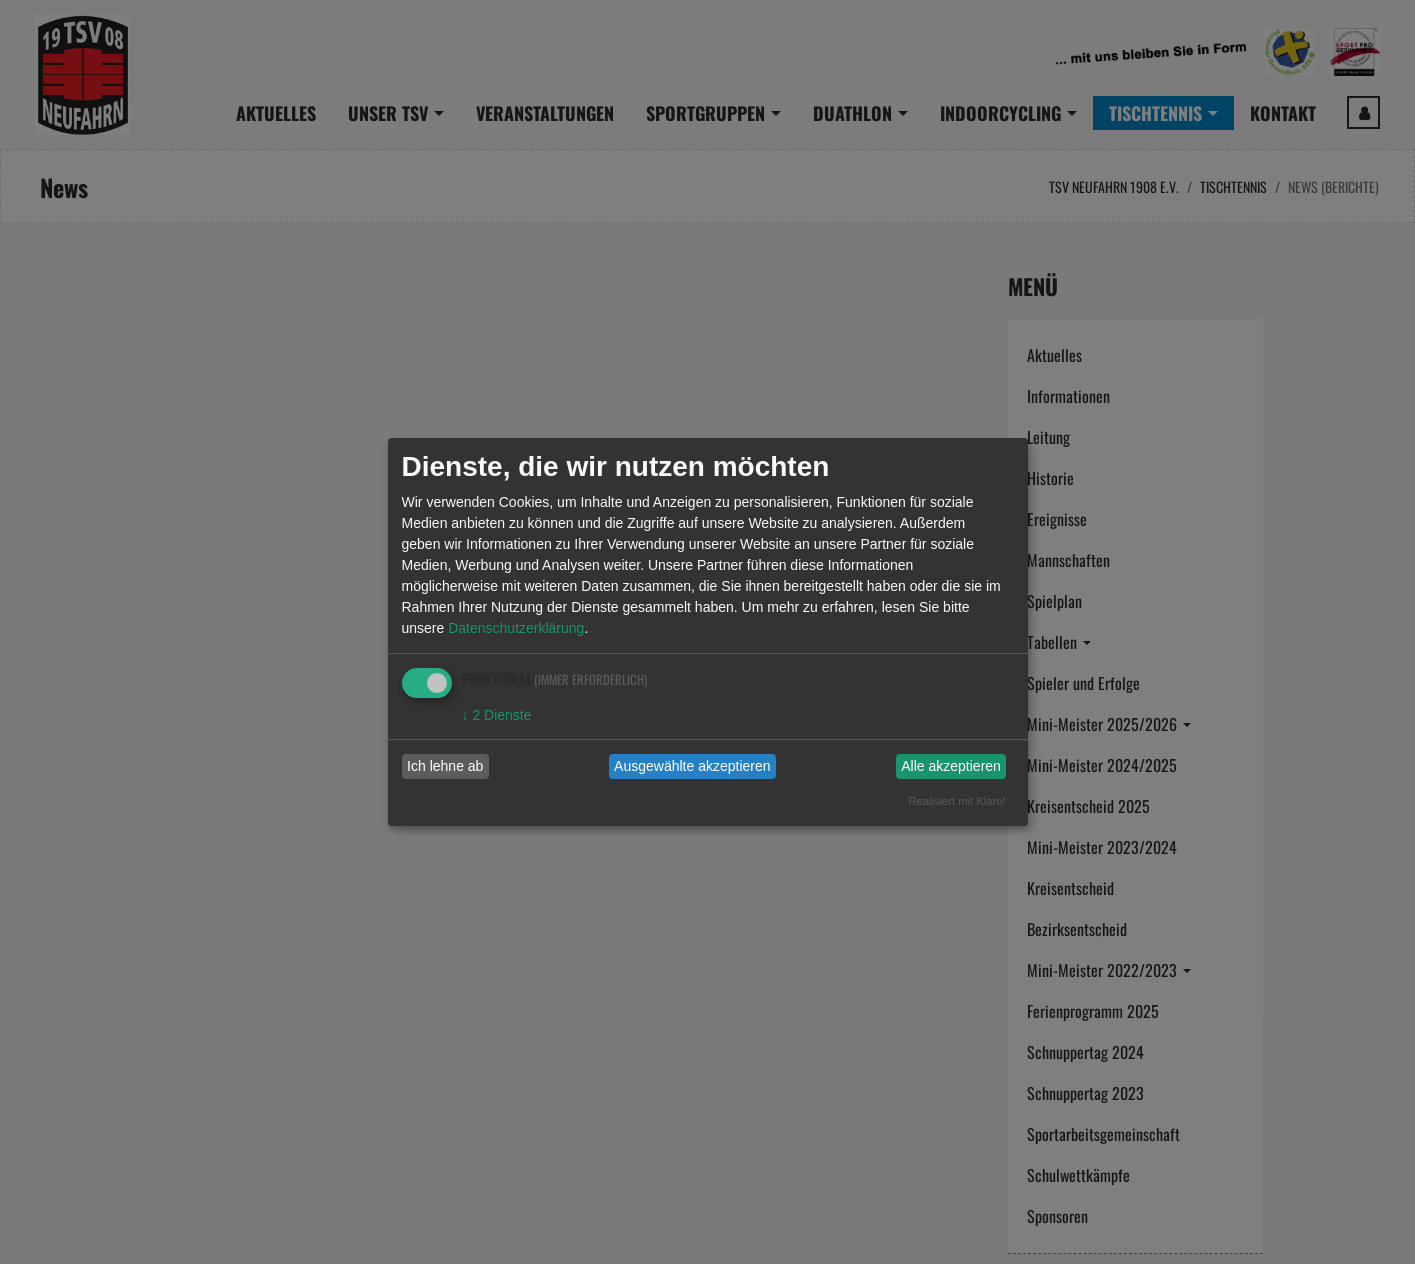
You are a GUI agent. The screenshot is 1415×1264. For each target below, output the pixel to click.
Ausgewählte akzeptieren (692, 766)
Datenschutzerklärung (516, 628)
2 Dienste (497, 715)
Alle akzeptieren (951, 766)
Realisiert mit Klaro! (957, 801)
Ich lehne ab (445, 766)
